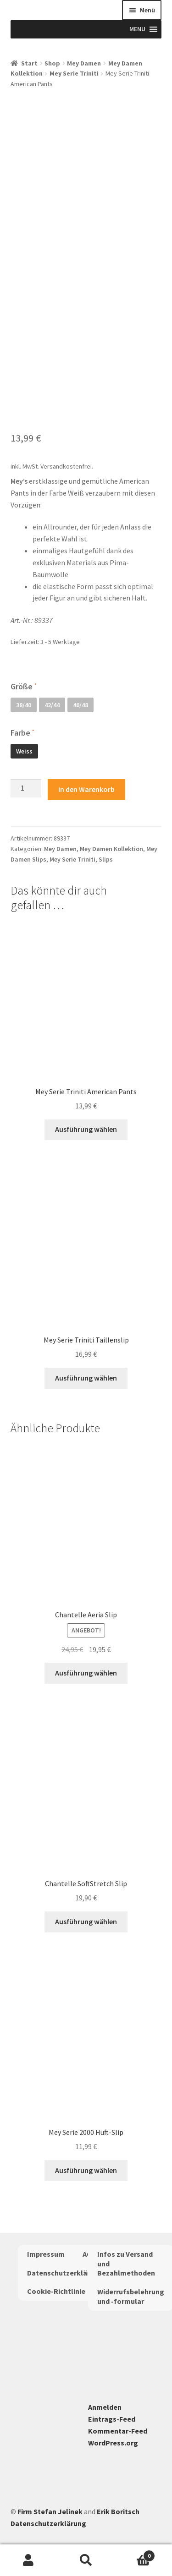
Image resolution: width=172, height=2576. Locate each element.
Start (29, 63)
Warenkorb (135, 2554)
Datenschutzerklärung (65, 2272)
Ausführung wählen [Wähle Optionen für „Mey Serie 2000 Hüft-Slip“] (86, 2170)
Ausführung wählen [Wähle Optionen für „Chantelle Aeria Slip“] (86, 1672)
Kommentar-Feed (117, 2430)
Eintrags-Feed (111, 2418)
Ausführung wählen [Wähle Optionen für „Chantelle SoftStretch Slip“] (86, 1921)
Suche (86, 2560)
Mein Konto (28, 2560)
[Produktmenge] (26, 788)
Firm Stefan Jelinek (50, 2511)
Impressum (46, 2254)
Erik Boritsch (118, 2511)
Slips (106, 859)
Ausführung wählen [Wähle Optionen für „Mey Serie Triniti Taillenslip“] (86, 1377)
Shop (52, 63)
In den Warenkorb (86, 789)
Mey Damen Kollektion (111, 849)
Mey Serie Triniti (74, 73)
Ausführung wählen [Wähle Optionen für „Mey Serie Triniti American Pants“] (86, 1129)
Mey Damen (84, 63)
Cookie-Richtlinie (56, 2291)
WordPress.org (113, 2442)
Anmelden (105, 2407)
